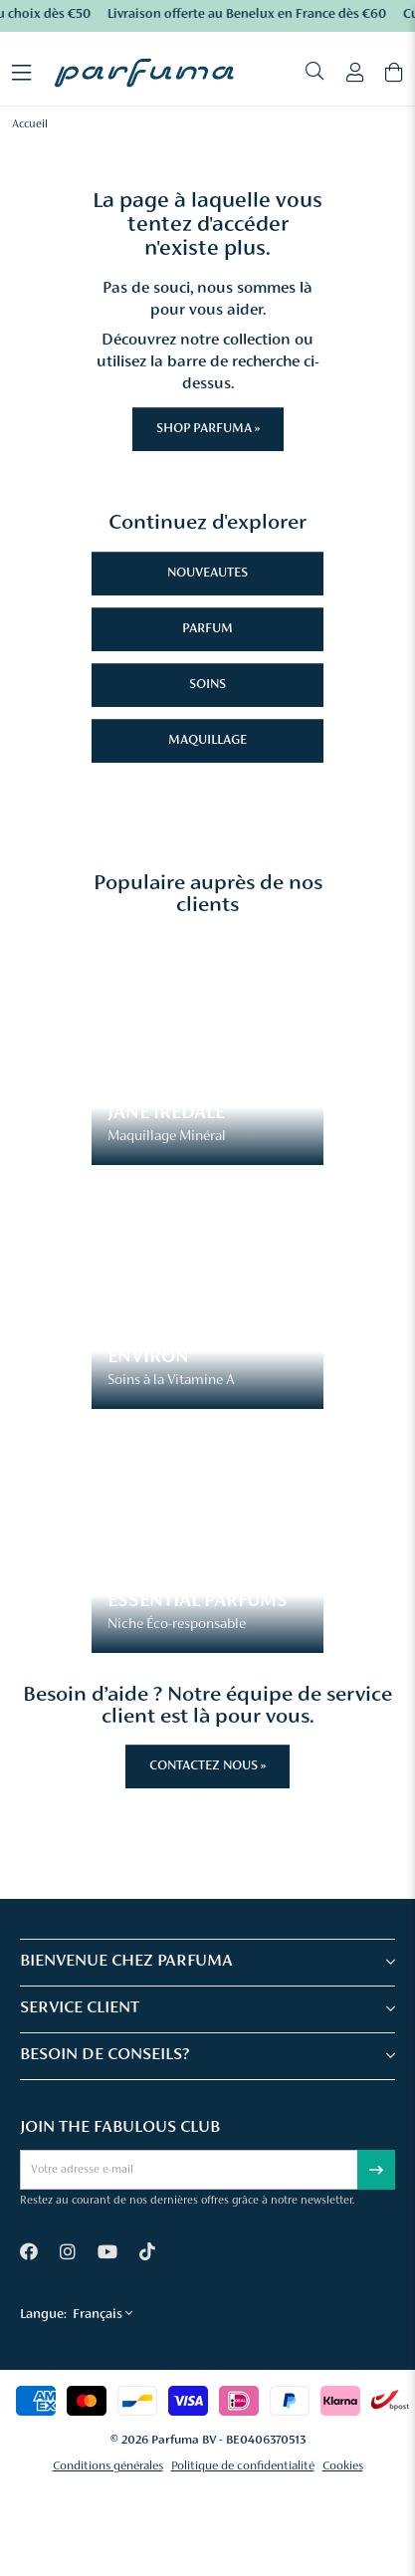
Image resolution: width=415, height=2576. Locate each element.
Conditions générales (108, 2465)
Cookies (342, 2465)
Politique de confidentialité (242, 2465)
